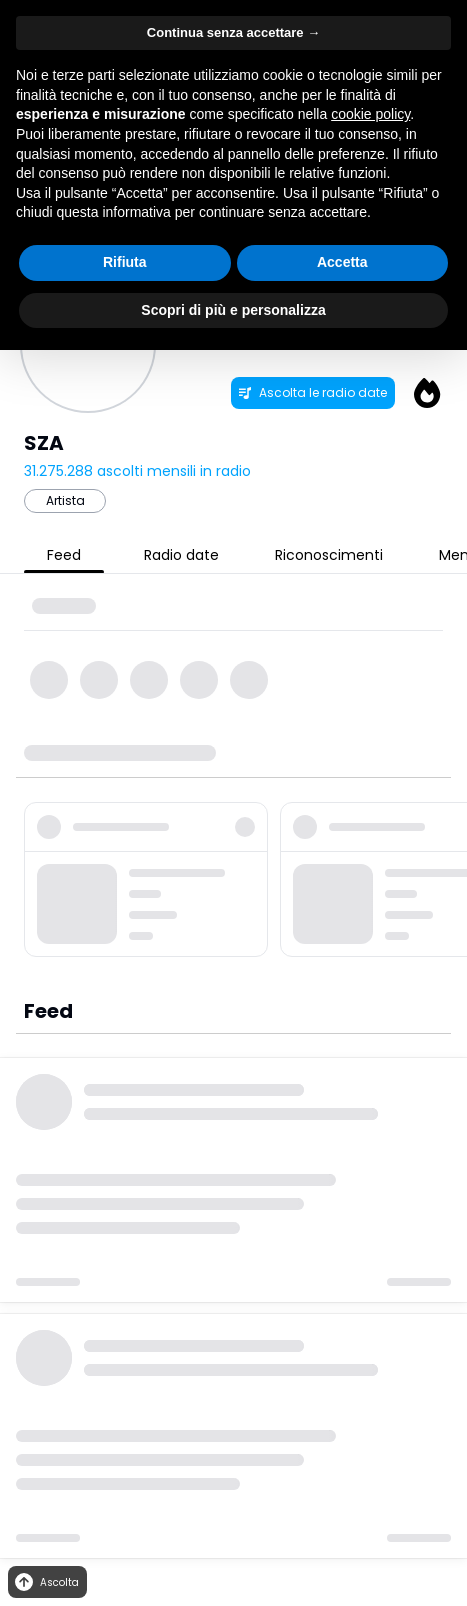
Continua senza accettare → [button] (233, 32)
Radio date (181, 555)
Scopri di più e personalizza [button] (233, 310)
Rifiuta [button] (125, 262)
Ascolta (45, 1582)
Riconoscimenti (329, 555)
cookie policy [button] (370, 114)
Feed (64, 555)
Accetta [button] (342, 262)
